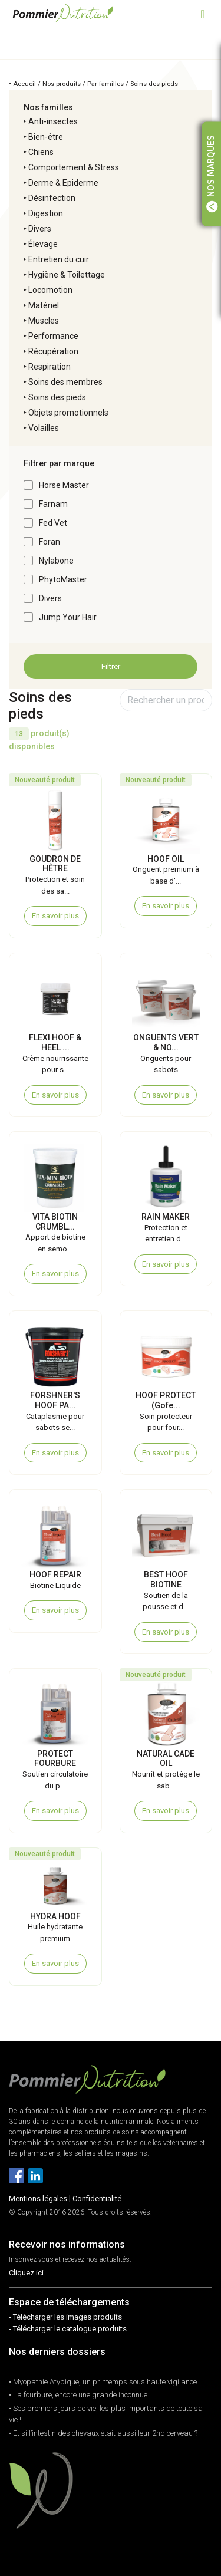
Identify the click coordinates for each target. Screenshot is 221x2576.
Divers (39, 228)
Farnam (53, 504)
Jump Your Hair (68, 617)
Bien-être (45, 136)
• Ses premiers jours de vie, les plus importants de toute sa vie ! (106, 2414)
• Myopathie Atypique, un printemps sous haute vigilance (103, 2381)
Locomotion (50, 290)
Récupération (53, 351)
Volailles (43, 428)
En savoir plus (55, 915)
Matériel (43, 305)
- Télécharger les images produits (65, 2317)
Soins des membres (65, 382)
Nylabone (56, 560)
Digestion (45, 213)
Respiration (49, 366)
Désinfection (51, 198)
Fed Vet (53, 523)
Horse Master (64, 485)
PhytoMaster (63, 579)
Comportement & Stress (73, 167)
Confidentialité (96, 2198)
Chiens (41, 152)
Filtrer (110, 666)
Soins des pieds (57, 397)
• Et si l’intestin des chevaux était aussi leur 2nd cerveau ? (103, 2433)
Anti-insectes (53, 121)
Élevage (43, 244)
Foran (49, 541)
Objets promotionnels (68, 412)
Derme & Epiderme (63, 182)
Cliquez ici (26, 2272)
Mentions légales (38, 2198)
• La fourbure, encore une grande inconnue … (81, 2394)
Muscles (43, 320)
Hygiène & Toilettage (66, 274)
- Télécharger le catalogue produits (68, 2328)
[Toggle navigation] (202, 13)
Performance (53, 336)
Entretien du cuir (58, 259)
